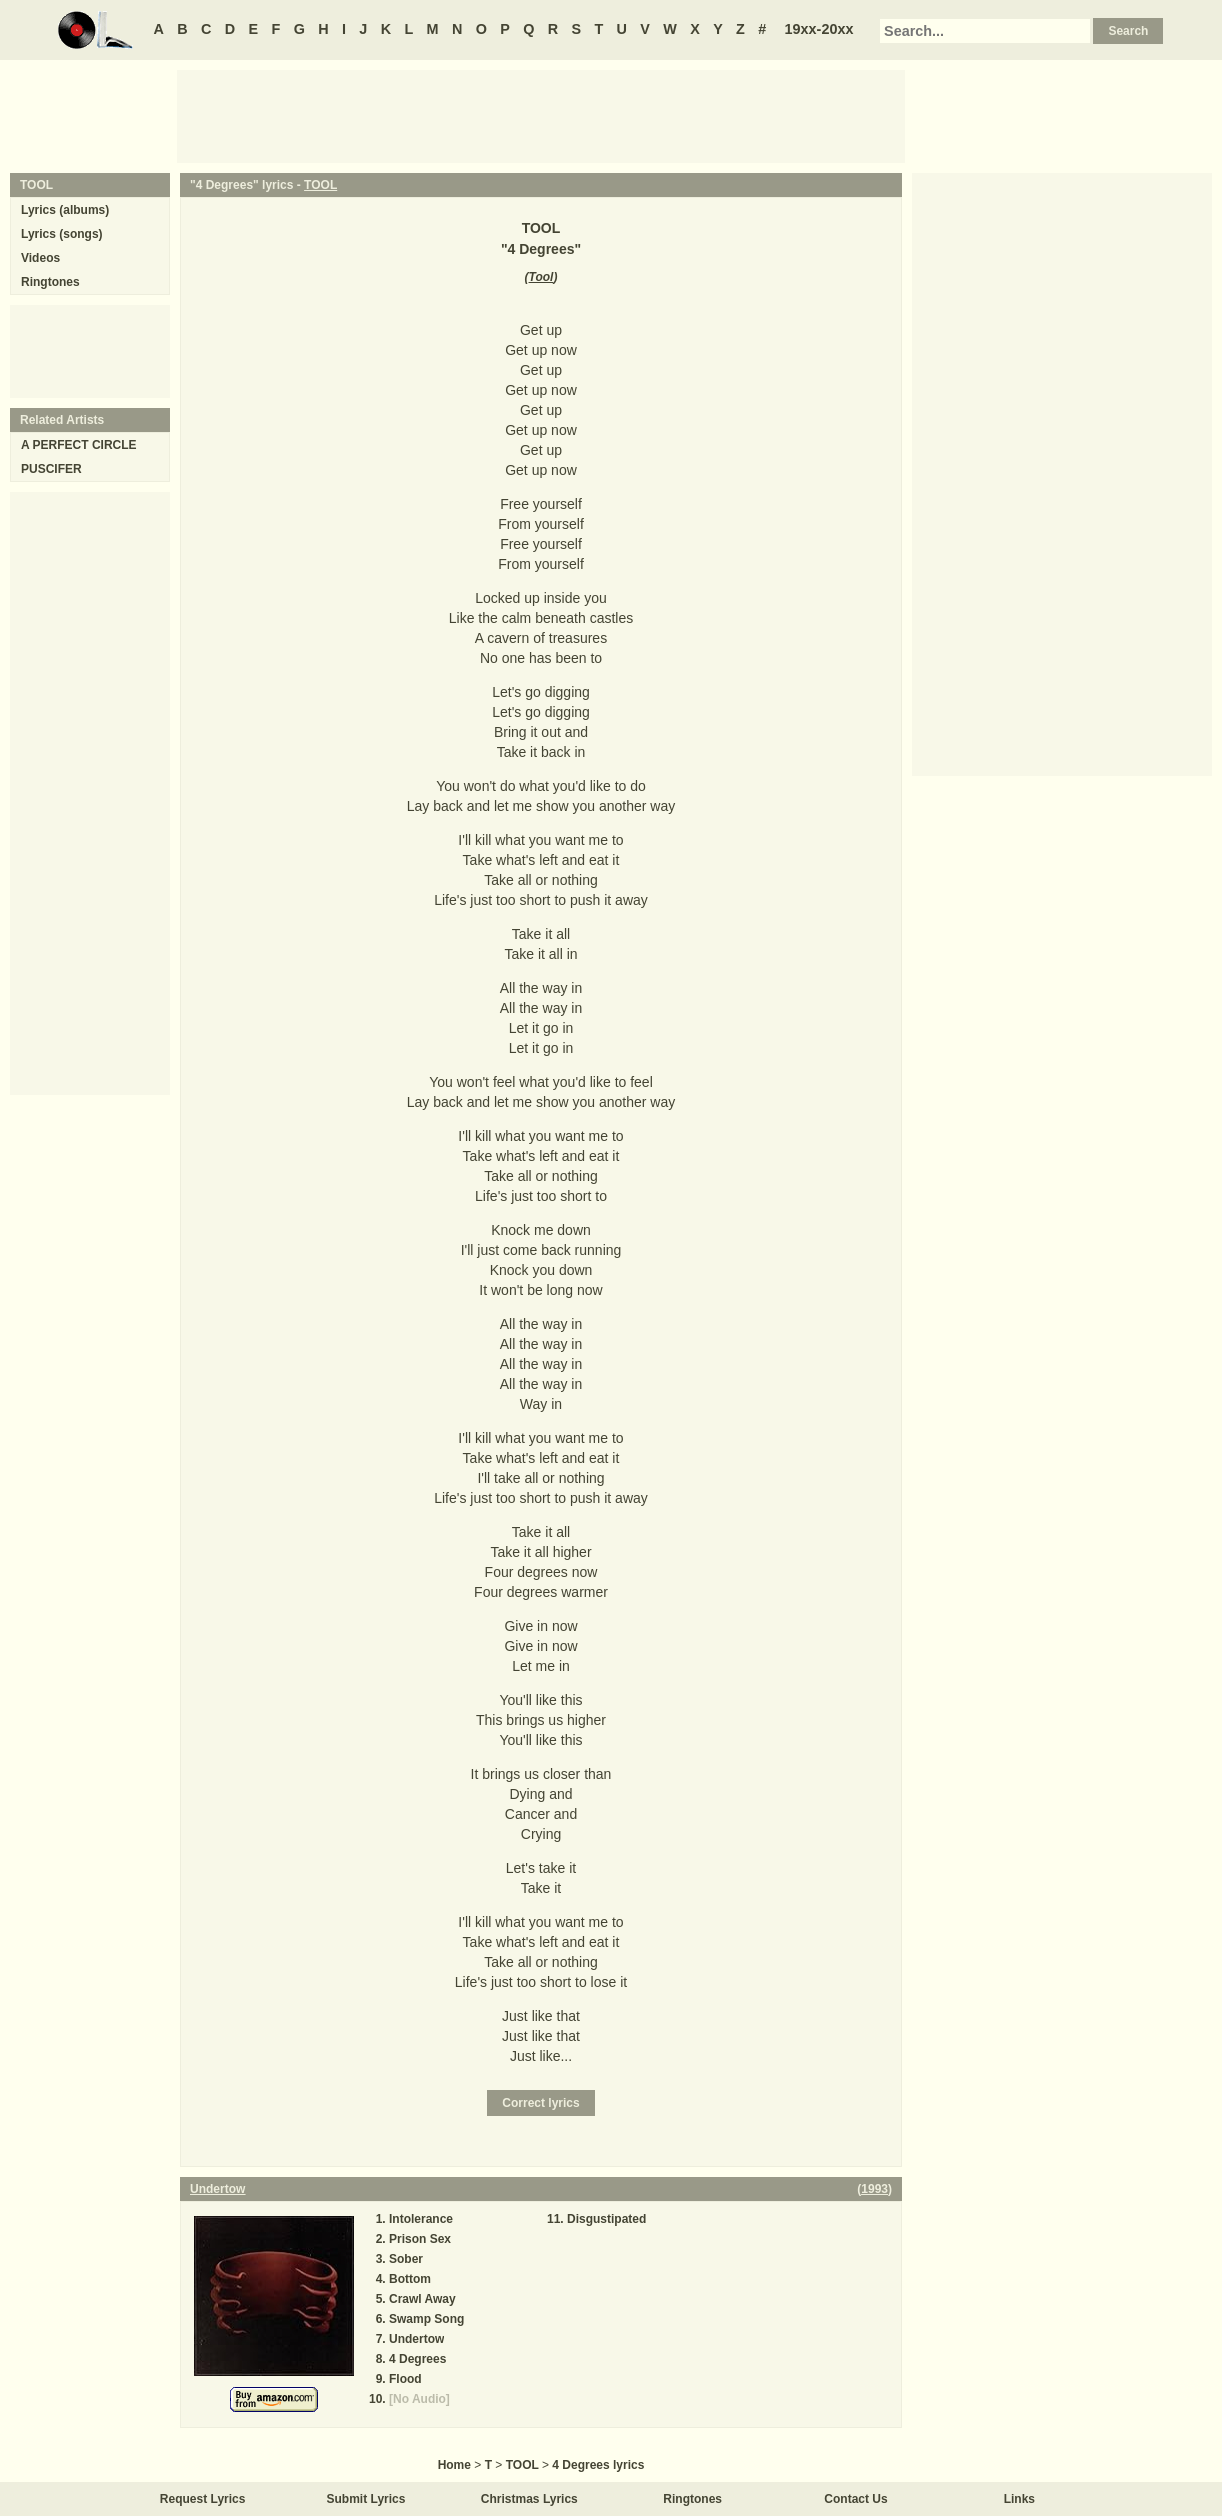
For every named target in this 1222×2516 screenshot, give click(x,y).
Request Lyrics (203, 2499)
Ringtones (50, 282)
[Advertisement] (541, 115)
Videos (40, 258)
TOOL (320, 185)
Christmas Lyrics (529, 2499)
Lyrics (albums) (65, 210)
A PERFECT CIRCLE (79, 445)
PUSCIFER (51, 469)
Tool (541, 277)
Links (1019, 2499)
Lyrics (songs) (62, 234)
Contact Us (855, 2499)
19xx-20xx (819, 29)
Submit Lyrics (366, 2499)
